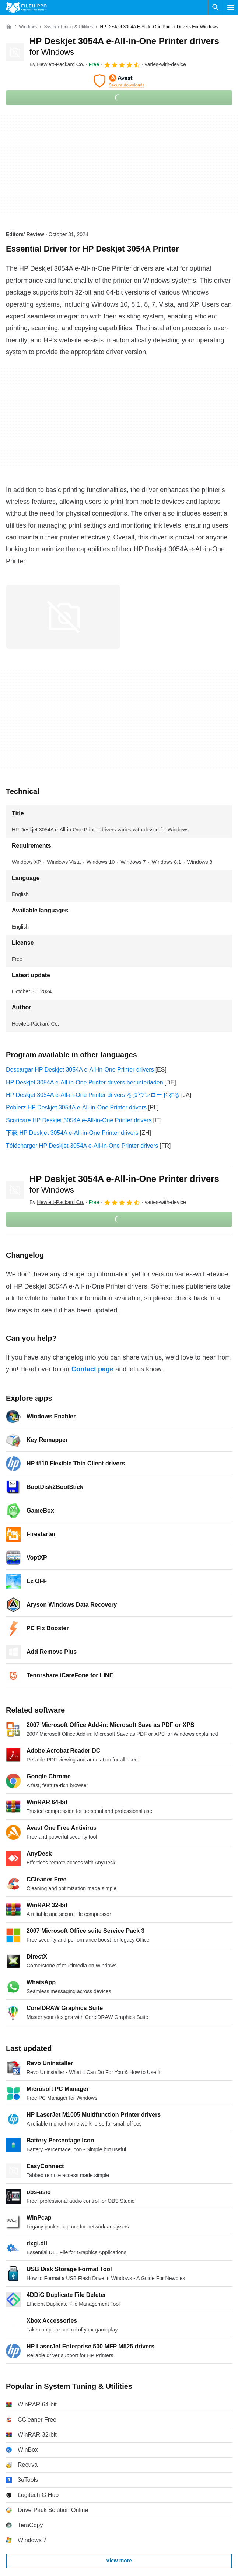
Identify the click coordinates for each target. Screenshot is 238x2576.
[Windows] (28, 27)
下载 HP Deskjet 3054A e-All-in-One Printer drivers (72, 1133)
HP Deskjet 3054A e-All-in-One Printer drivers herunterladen (84, 1082)
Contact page (92, 1369)
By (56, 64)
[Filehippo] (26, 7)
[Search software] (215, 7)
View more (119, 2561)
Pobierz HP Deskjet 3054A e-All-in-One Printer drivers (76, 1107)
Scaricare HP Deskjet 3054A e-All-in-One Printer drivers (78, 1120)
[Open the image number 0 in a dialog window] (63, 617)
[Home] (9, 27)
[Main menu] (230, 7)
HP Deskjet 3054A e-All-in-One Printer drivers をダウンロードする (93, 1095)
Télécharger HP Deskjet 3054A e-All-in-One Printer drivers (82, 1146)
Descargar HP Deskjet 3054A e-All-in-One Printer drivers (80, 1069)
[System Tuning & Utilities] (68, 27)
